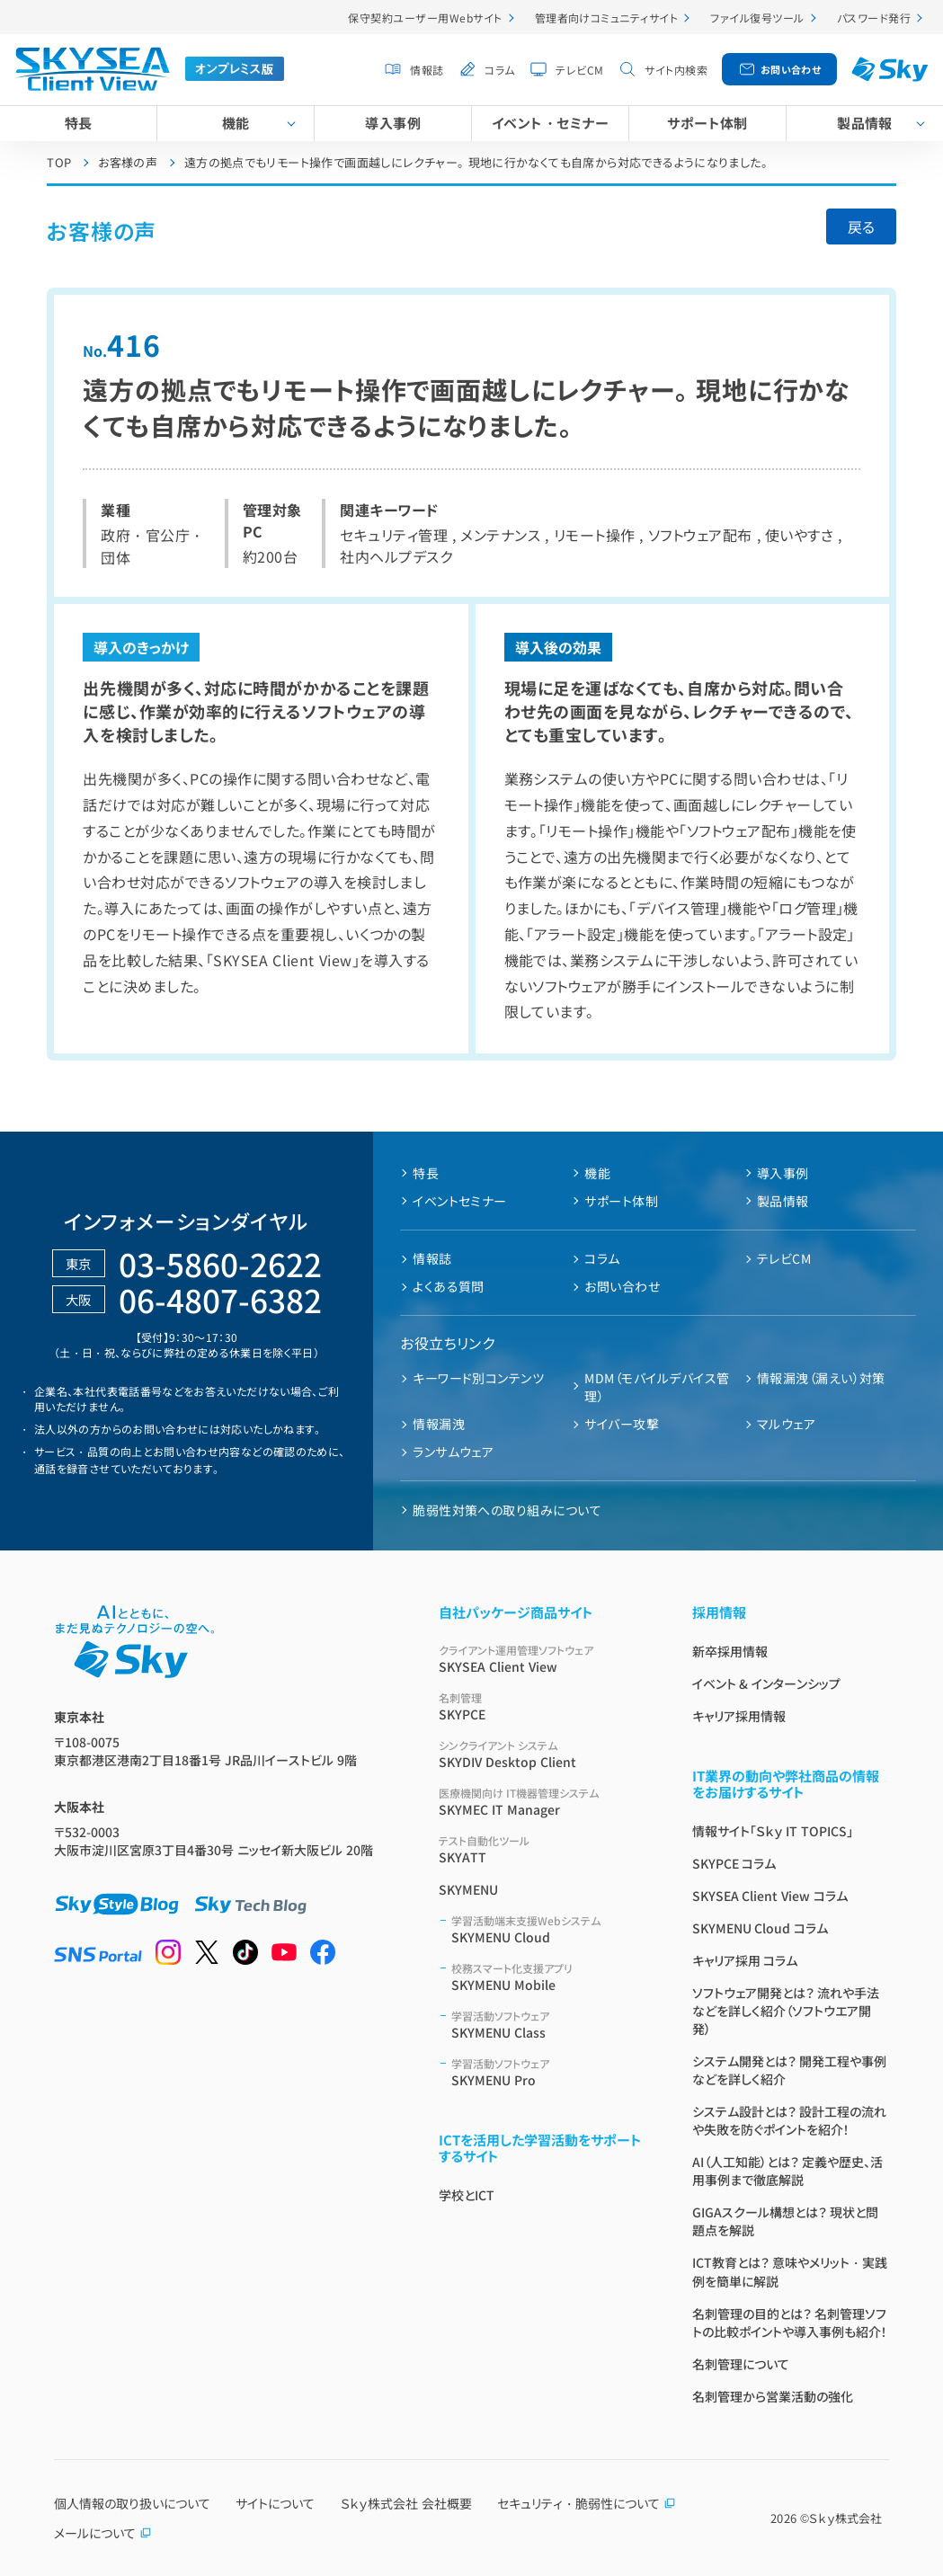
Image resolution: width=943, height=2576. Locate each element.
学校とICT (466, 2195)
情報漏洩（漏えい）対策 (821, 1378)
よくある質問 (449, 1286)
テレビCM (579, 69)
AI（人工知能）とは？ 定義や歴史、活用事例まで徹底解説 (788, 2171)
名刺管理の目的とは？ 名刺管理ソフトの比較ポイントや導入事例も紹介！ (789, 2323)
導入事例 (393, 122)
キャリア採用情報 (739, 1716)
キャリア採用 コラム (745, 1960)
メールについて (103, 2533)
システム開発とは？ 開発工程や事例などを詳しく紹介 (789, 2070)
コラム (499, 69)
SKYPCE (544, 1706)
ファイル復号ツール (757, 17)
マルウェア (786, 1424)
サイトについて (275, 2503)
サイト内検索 (676, 69)
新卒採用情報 (730, 1651)
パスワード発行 (874, 17)
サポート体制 (707, 122)
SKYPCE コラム (734, 1863)
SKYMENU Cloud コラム (760, 1928)
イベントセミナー (460, 1201)
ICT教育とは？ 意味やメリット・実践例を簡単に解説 (790, 2271)
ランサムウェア (453, 1452)
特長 (79, 122)
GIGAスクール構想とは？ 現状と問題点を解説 (785, 2221)
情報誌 (426, 69)
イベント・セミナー (550, 122)
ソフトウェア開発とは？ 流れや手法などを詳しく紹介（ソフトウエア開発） (786, 2011)
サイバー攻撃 (621, 1424)
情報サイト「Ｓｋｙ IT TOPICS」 (773, 1831)
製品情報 (865, 122)
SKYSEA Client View (544, 1658)
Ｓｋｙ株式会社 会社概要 (406, 2503)
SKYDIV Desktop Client (544, 1754)
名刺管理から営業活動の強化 (772, 2396)
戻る (861, 226)
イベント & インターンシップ (766, 1683)
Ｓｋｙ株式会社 (845, 2518)
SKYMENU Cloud (550, 1929)
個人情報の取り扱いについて (132, 2503)
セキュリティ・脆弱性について (586, 2503)
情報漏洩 (439, 1424)
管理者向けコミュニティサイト (607, 17)
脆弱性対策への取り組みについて (507, 1510)
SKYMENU (468, 1889)
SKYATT (544, 1849)
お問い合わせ (791, 69)
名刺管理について (740, 2364)
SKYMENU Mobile (550, 1977)
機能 (236, 122)
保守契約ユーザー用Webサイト (425, 17)
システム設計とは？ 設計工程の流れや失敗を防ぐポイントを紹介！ (789, 2120)
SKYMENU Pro (550, 2072)
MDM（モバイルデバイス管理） (656, 1387)
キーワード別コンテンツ (478, 1378)
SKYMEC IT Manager (544, 1801)
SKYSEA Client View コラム (770, 1896)
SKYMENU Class (550, 2024)
